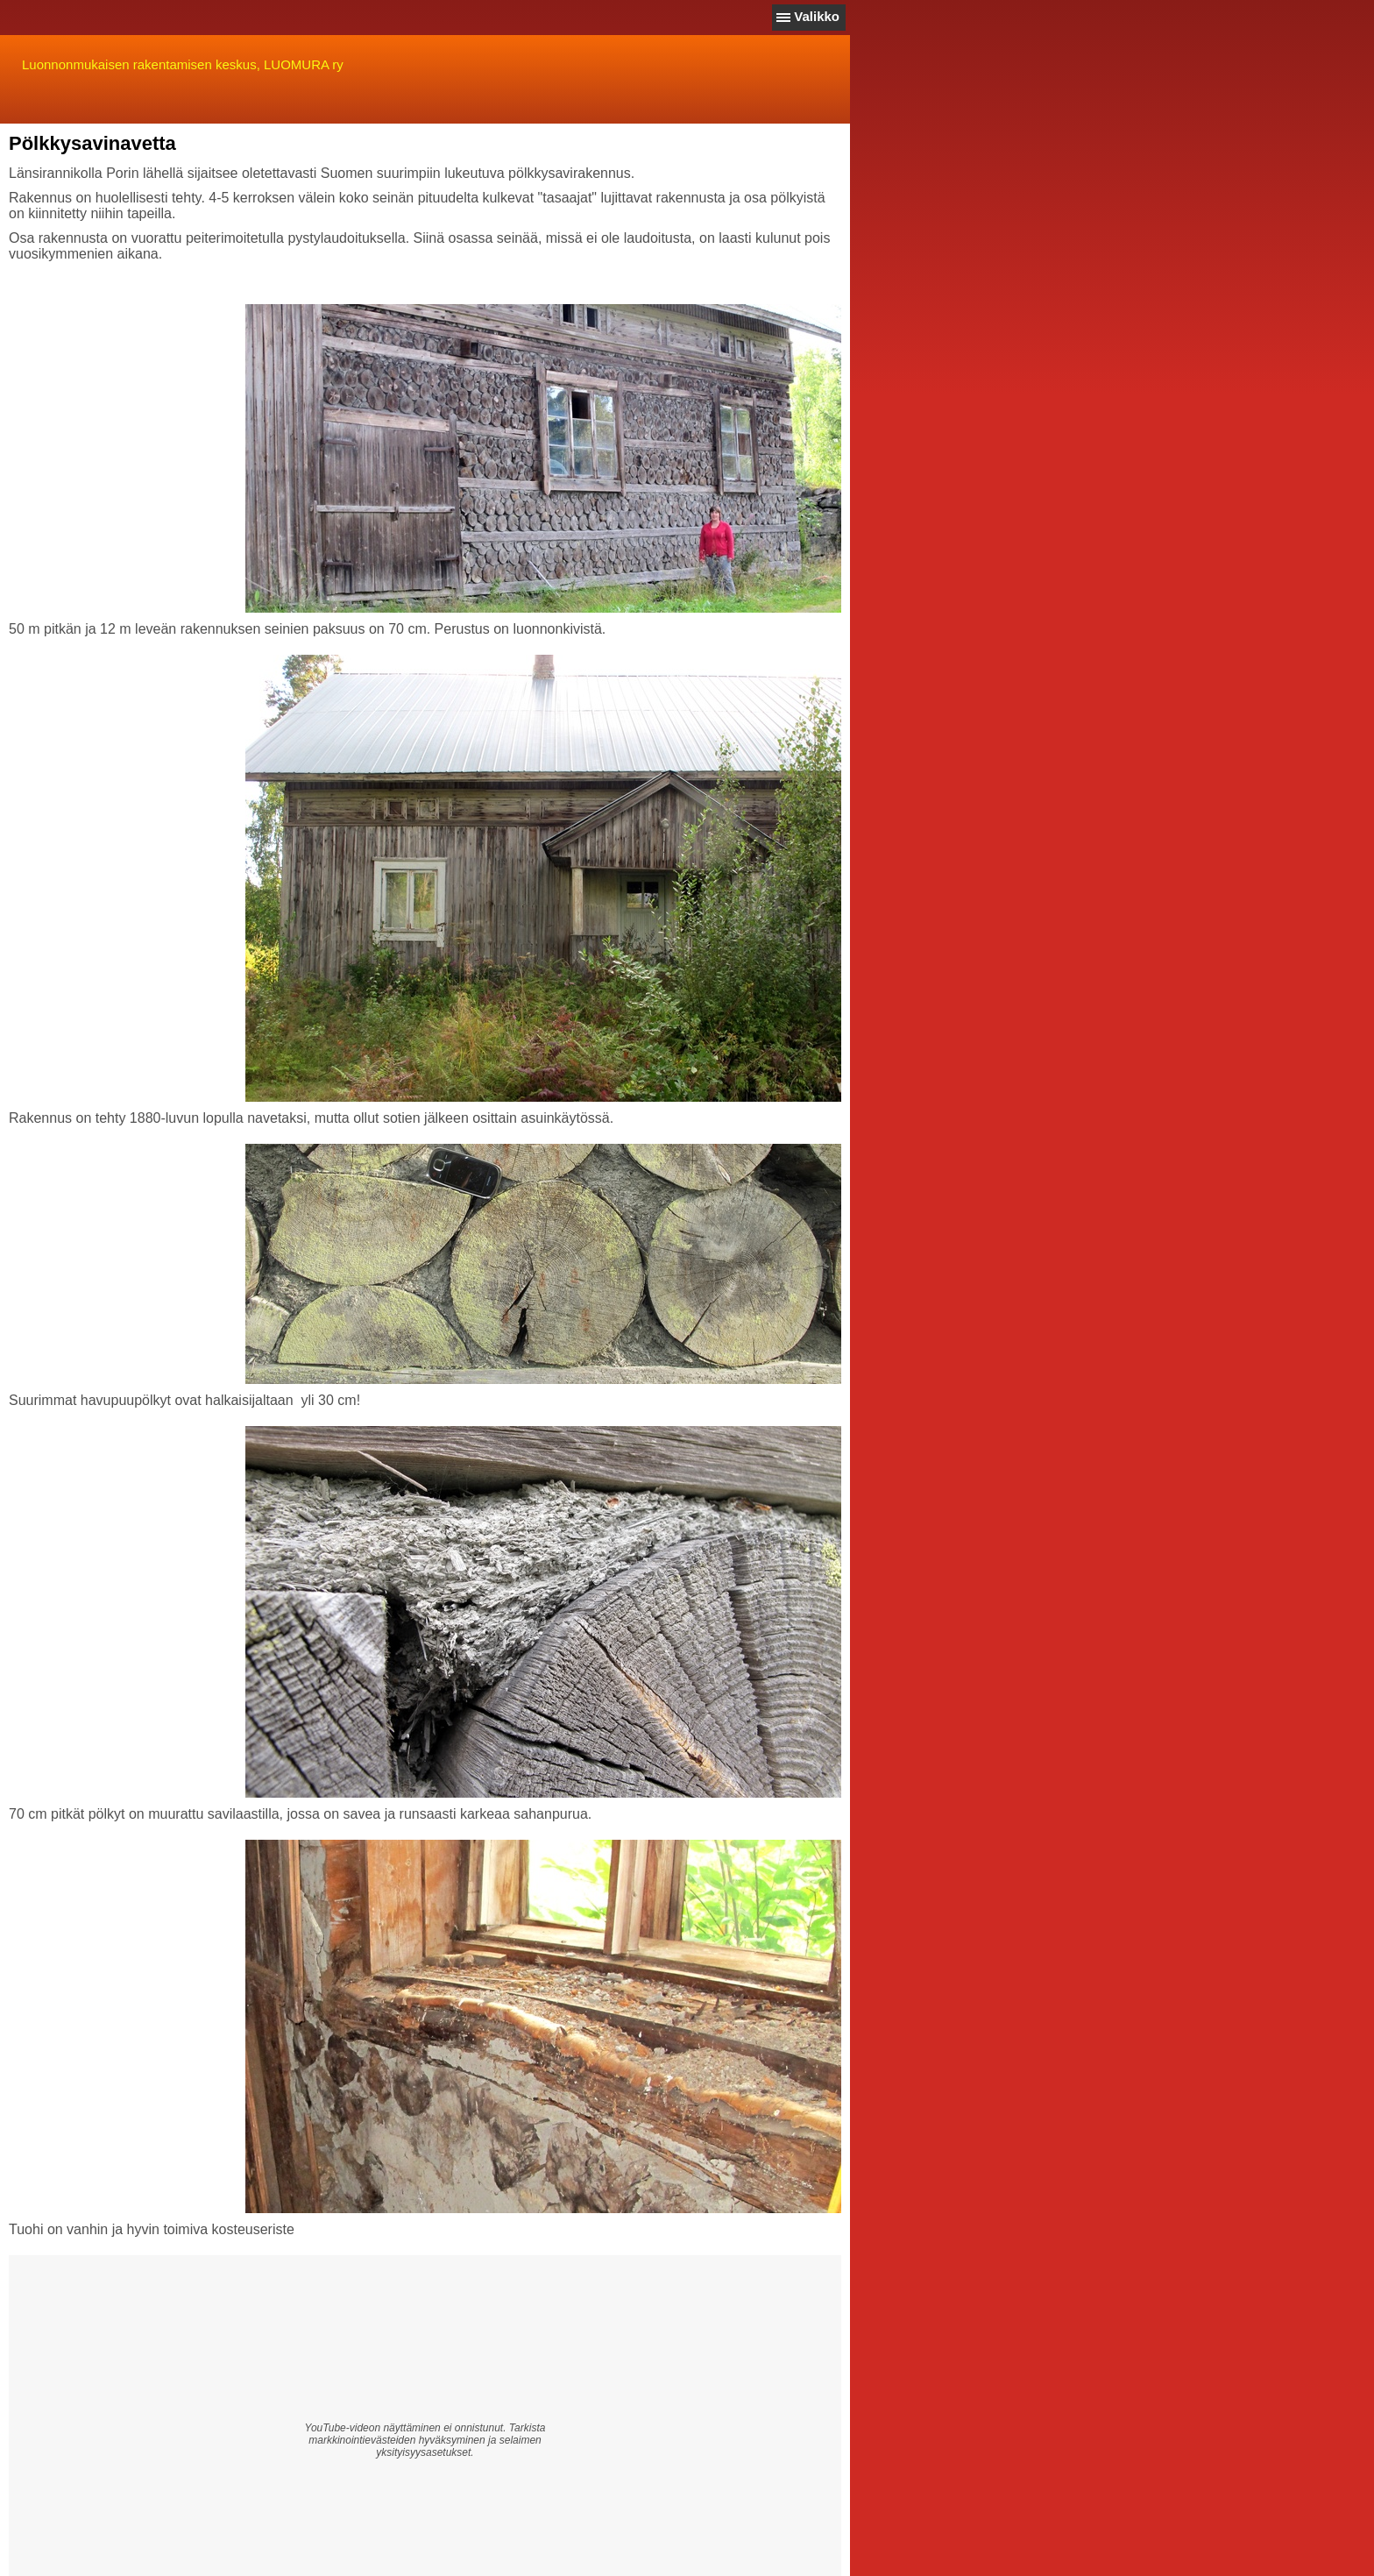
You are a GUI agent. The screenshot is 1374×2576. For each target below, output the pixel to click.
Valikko (816, 16)
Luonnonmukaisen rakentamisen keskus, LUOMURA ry (183, 64)
